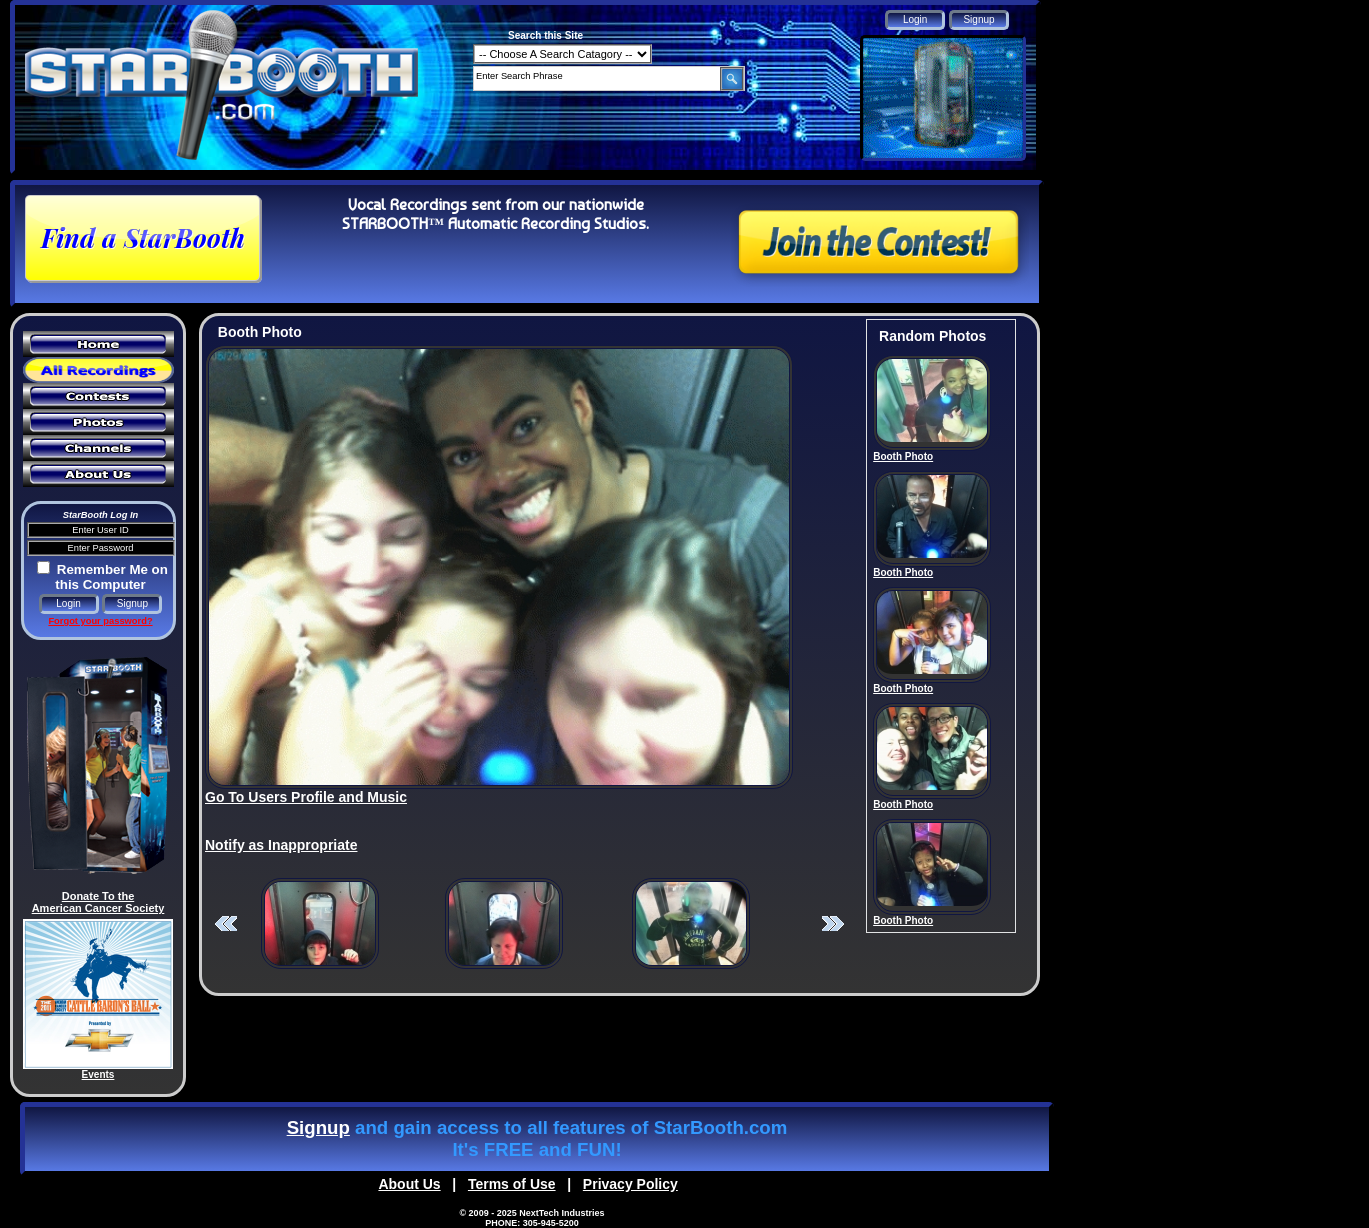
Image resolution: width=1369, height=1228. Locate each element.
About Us (409, 1184)
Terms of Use (512, 1184)
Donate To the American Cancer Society (98, 902)
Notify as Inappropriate (281, 845)
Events (98, 1074)
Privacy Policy (630, 1184)
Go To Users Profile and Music (306, 797)
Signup (318, 1127)
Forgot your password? (100, 621)
